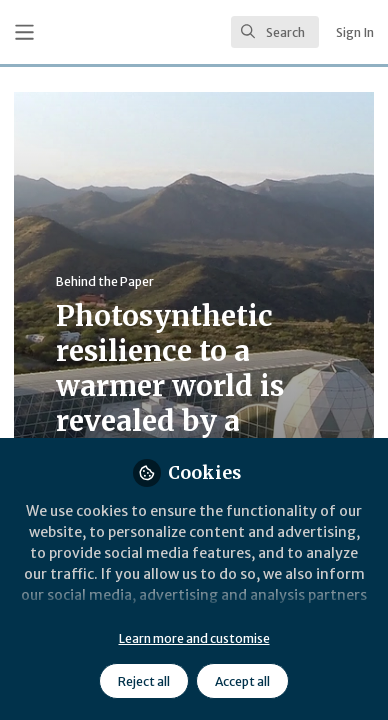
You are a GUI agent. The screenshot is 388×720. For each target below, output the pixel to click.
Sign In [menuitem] (355, 32)
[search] (275, 32)
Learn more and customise (194, 638)
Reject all (144, 681)
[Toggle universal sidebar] (24, 32)
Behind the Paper (105, 281)
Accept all (242, 681)
